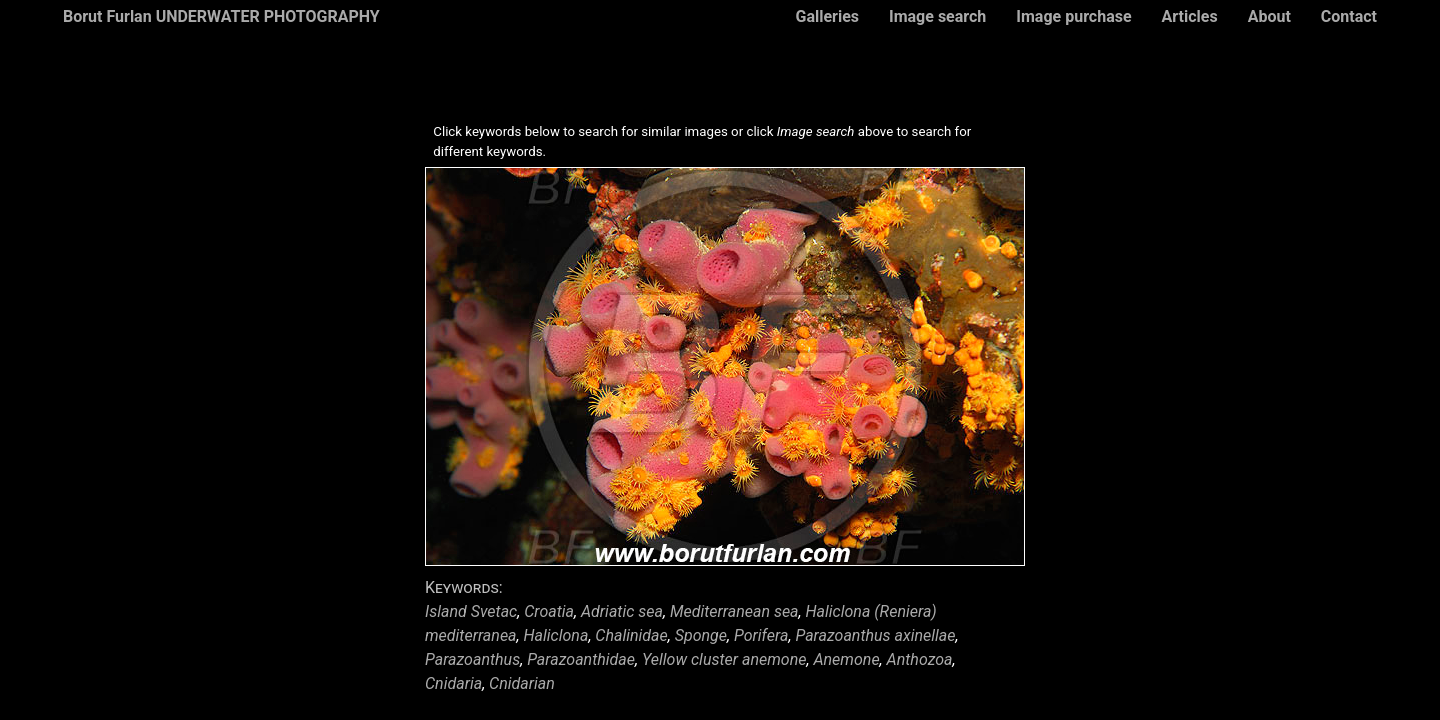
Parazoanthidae (581, 659)
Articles (1190, 16)
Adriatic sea (622, 611)
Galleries (827, 16)
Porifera (761, 635)
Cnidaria (453, 683)
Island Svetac (471, 611)
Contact (1349, 16)
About (1269, 16)
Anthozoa (920, 659)
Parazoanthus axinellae (875, 635)
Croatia (549, 611)
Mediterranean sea (734, 611)
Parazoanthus (472, 659)
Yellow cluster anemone (724, 659)
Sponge (701, 635)
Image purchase (1073, 16)
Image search (937, 16)
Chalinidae (631, 635)
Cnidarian (522, 683)
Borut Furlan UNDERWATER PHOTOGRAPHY (221, 16)
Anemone (846, 659)
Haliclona (556, 635)
